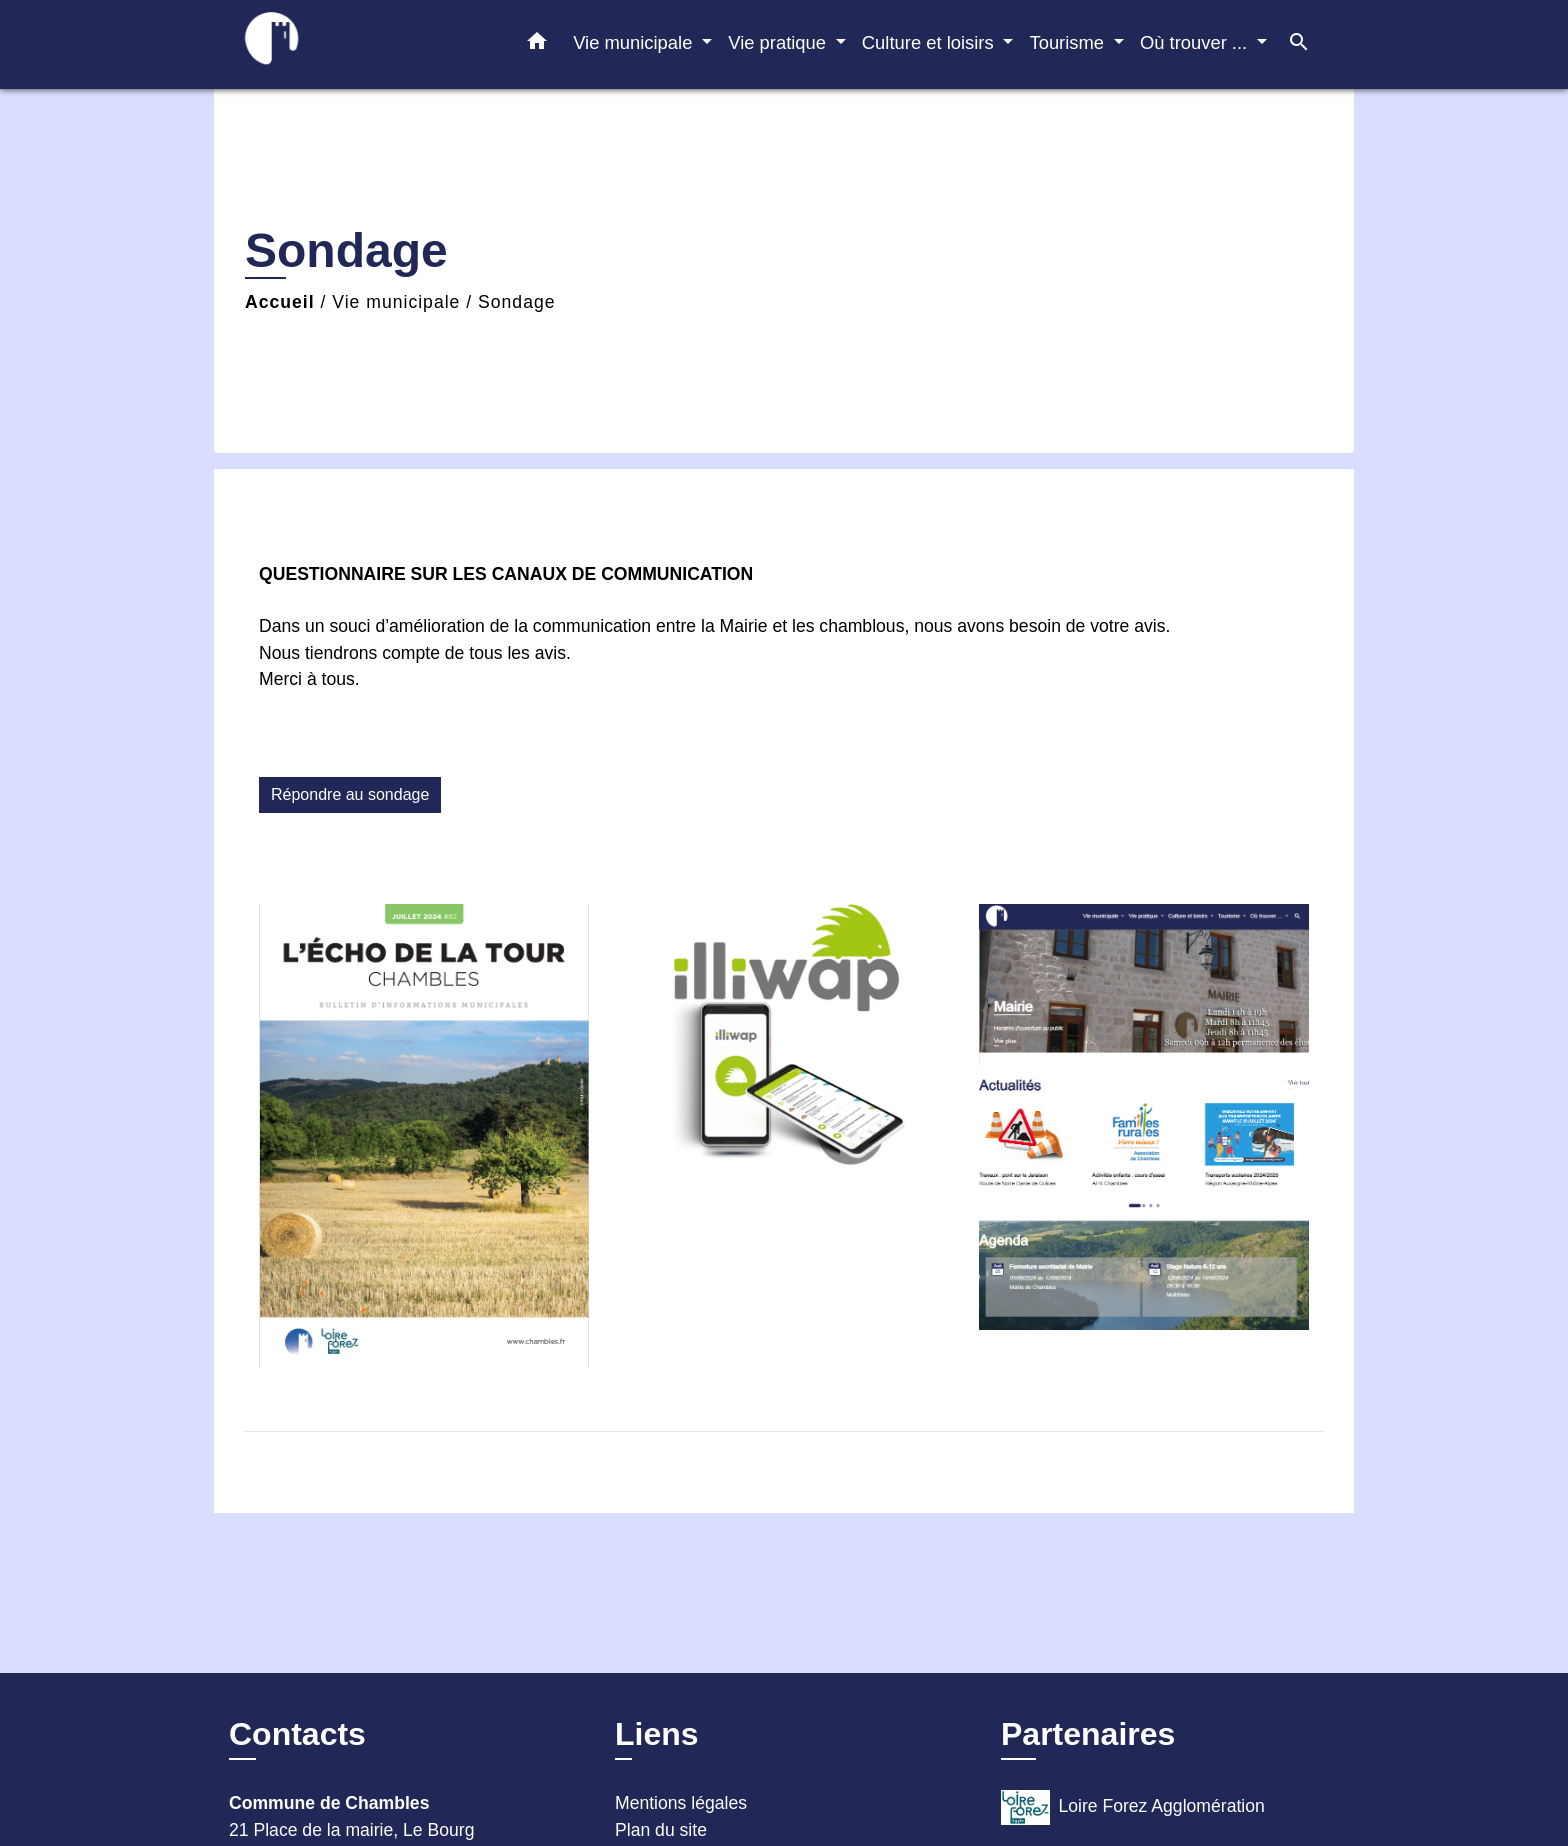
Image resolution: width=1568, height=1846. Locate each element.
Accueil (280, 302)
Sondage (516, 302)
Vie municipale (396, 302)
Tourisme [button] (1069, 42)
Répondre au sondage (350, 794)
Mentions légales (681, 1803)
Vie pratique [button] (779, 42)
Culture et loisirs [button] (930, 42)
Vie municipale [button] (635, 42)
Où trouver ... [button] (1196, 42)
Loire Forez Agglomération (1133, 1807)
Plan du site (661, 1830)
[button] (537, 45)
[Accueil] (354, 44)
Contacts (297, 1734)
